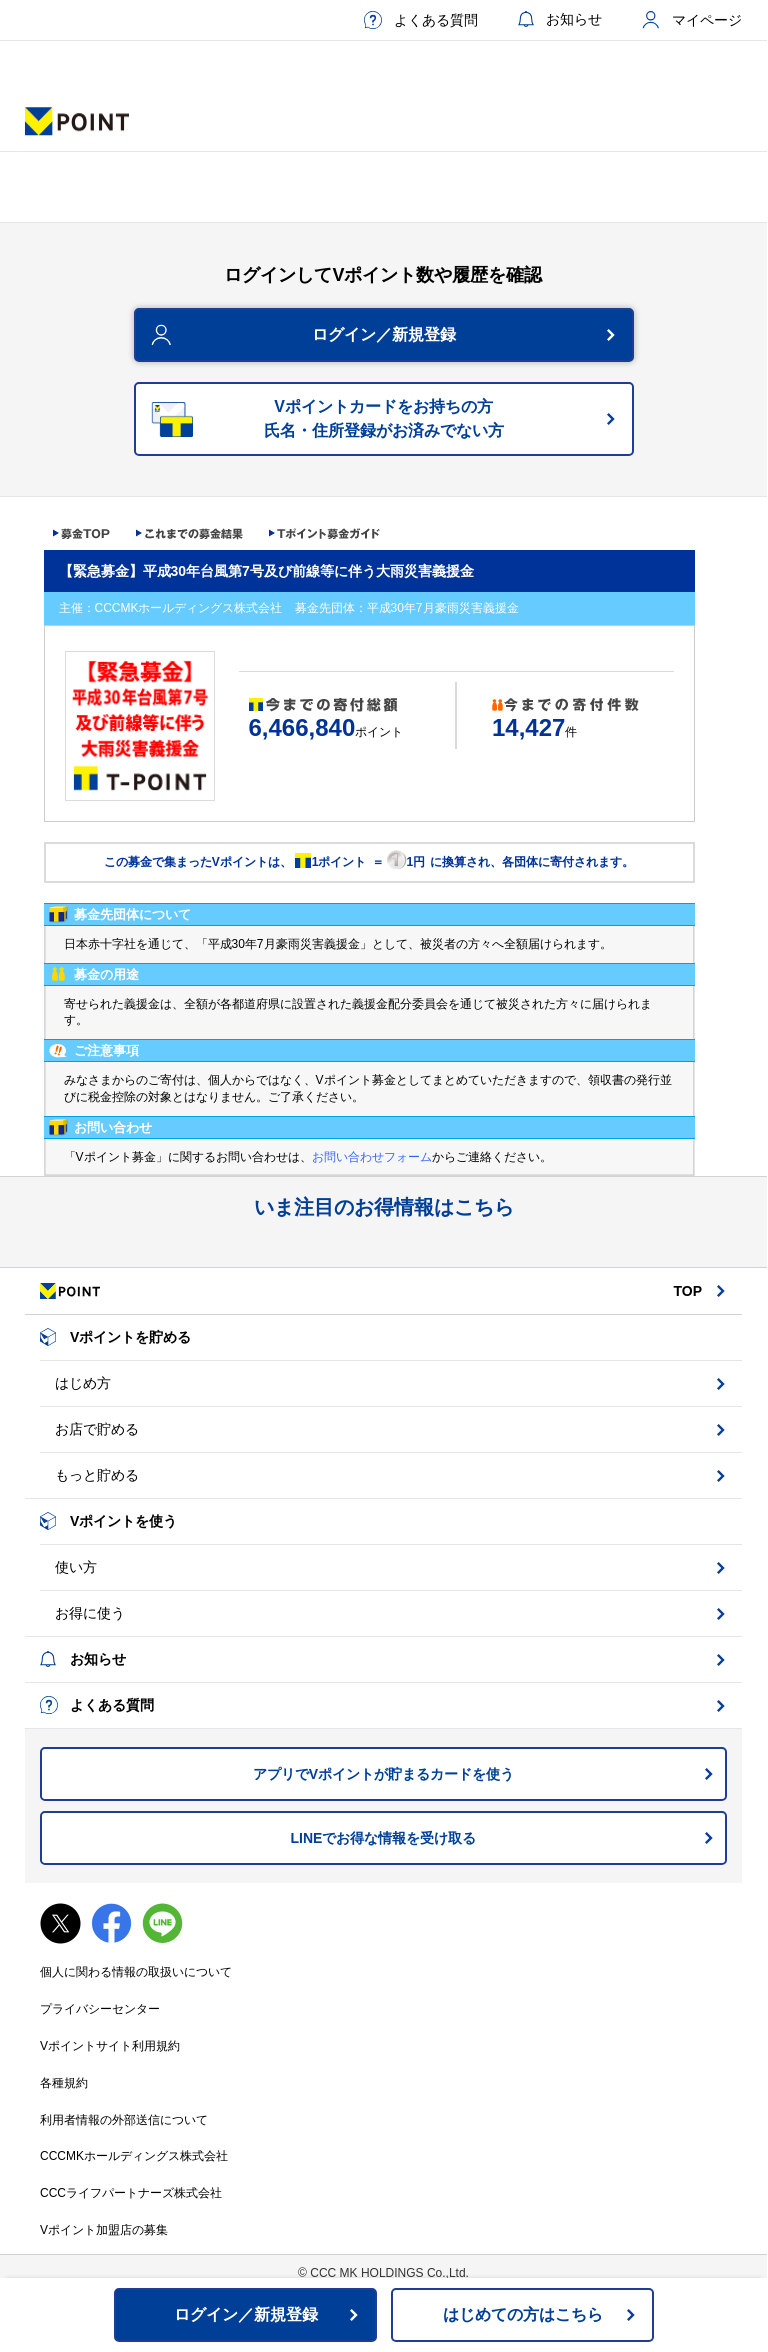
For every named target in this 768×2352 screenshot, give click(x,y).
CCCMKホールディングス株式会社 (134, 2156)
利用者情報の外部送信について (124, 2120)
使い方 (76, 1567)
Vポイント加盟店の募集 (104, 2230)
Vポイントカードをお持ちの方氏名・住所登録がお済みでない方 (384, 418)
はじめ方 (83, 1383)
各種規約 (64, 2083)
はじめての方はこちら (523, 2314)
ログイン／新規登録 (384, 334)
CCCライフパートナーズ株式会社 (131, 2193)
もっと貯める (97, 1475)
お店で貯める (97, 1429)
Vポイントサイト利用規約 (110, 2046)
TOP (687, 1291)
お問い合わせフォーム (372, 1157)
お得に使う (90, 1613)
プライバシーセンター (100, 2009)
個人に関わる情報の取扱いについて (136, 1972)
